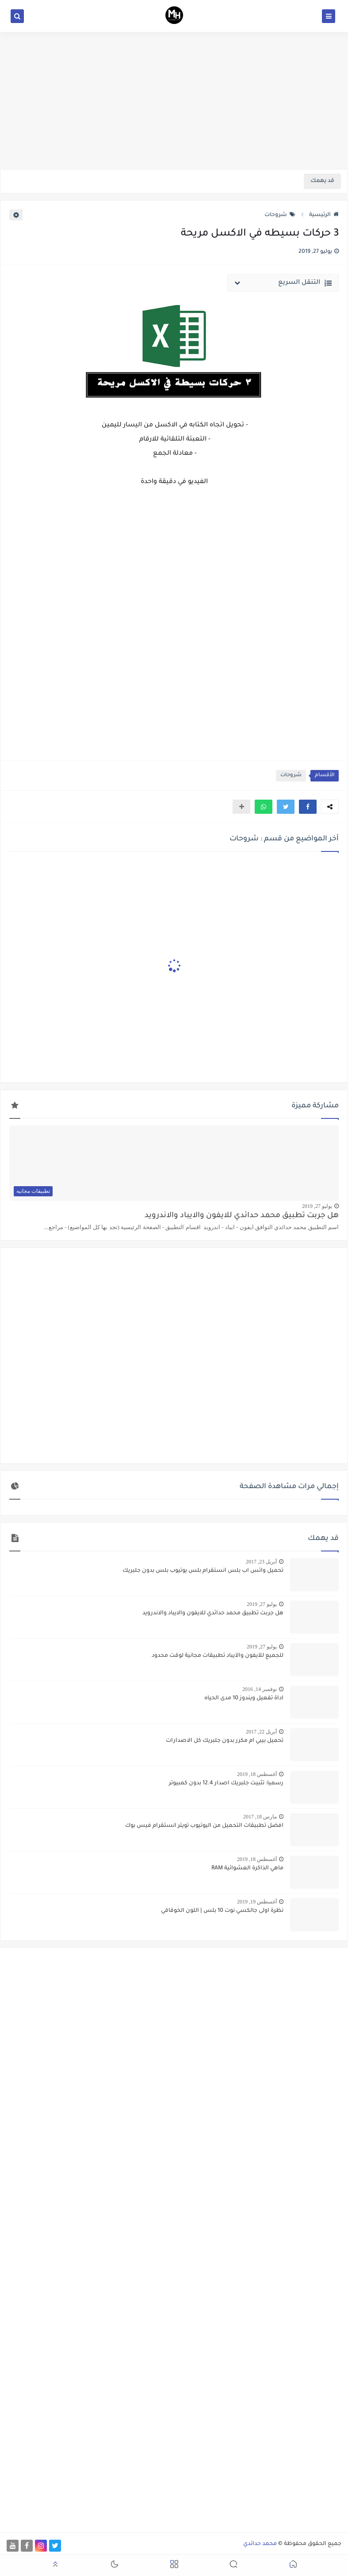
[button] (308, 807)
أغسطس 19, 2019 (257, 1902)
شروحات (279, 215)
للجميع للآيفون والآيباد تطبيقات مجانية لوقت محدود (217, 1656)
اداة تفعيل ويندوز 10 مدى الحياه (243, 1698)
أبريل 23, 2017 (261, 1562)
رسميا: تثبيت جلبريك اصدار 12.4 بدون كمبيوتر (226, 1783)
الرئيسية (324, 215)
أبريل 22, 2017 (261, 1732)
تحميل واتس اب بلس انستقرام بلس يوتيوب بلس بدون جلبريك (202, 1571)
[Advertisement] (174, 100)
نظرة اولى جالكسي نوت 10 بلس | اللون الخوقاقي (222, 1911)
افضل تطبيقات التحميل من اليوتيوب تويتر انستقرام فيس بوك (204, 1826)
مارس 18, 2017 (260, 1817)
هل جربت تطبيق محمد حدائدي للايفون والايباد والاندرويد (242, 1216)
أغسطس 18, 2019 (257, 1774)
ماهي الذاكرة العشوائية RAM (247, 1868)
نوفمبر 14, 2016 (259, 1689)
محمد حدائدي (260, 2544)
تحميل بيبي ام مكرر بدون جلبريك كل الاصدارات (224, 1741)
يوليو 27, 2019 (317, 1206)
